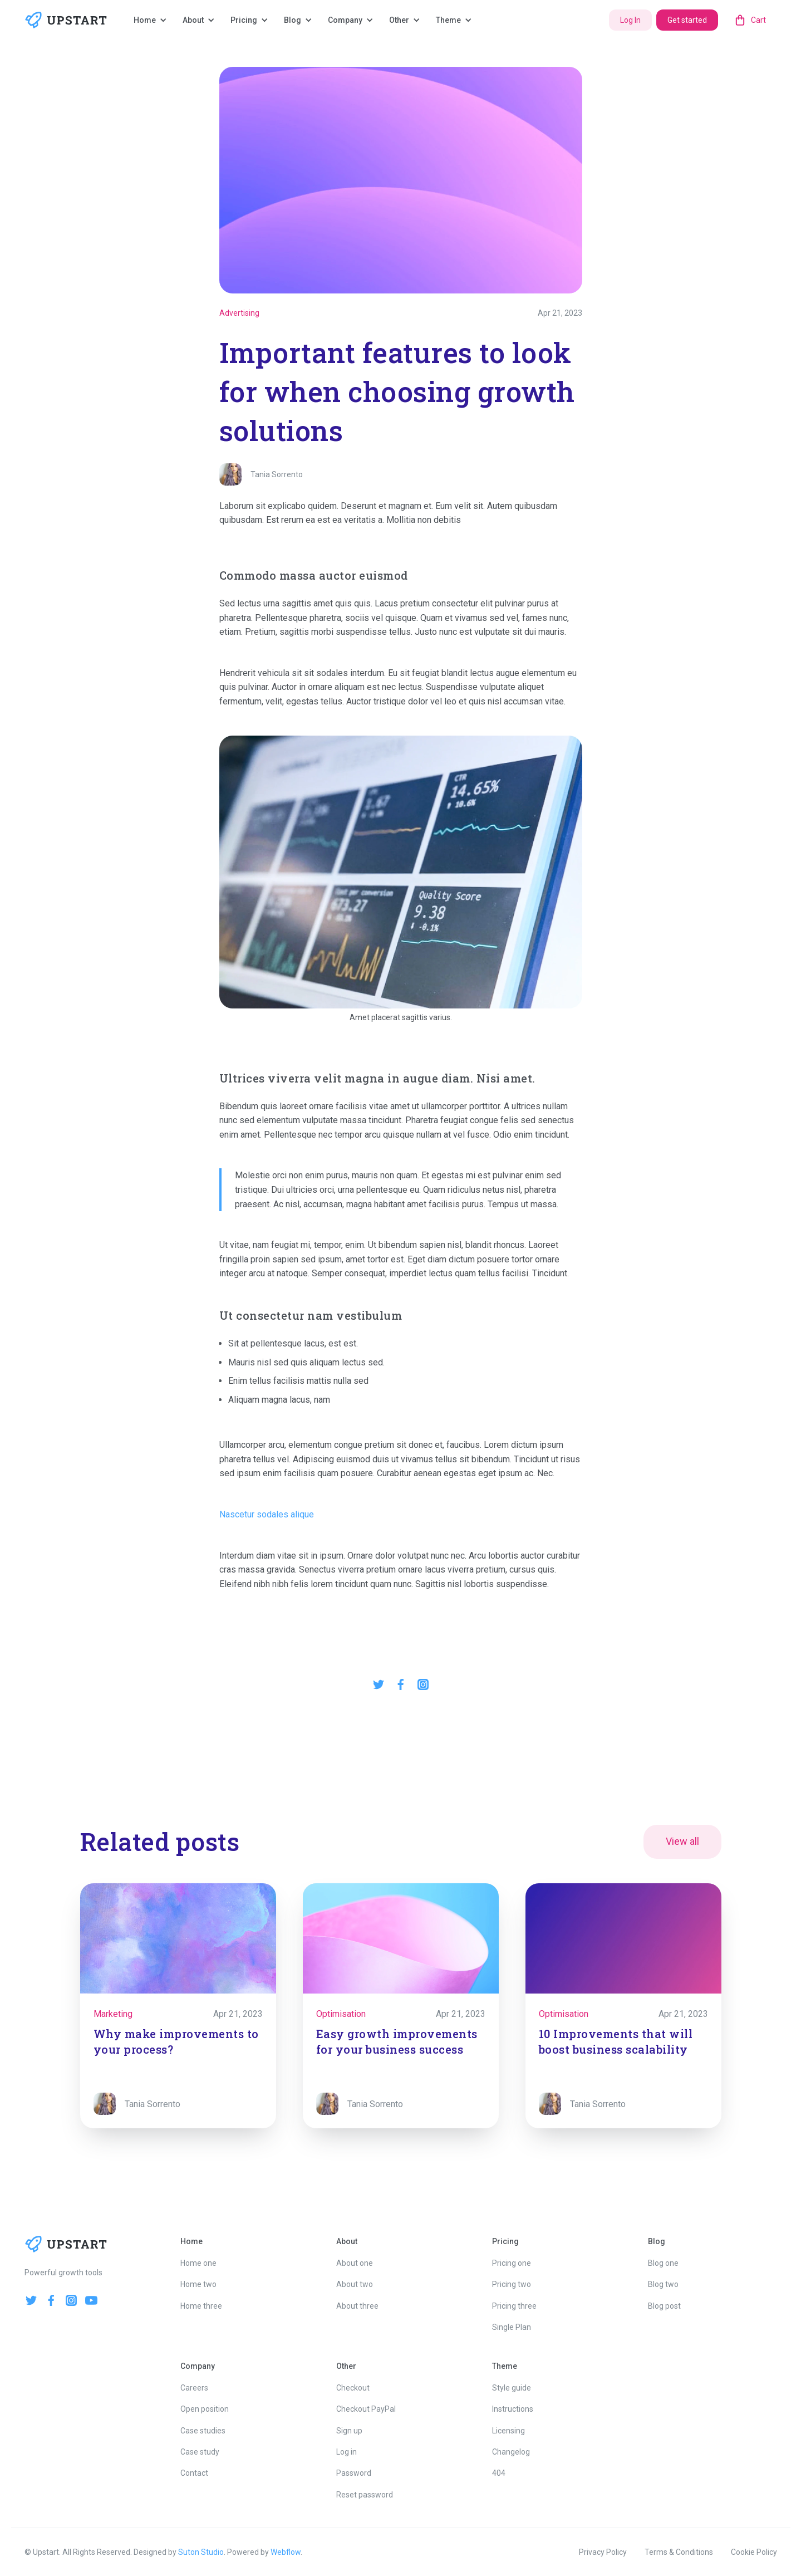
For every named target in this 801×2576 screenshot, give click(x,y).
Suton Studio (201, 2552)
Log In (630, 20)
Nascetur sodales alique (266, 1514)
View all (682, 1841)
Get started (687, 20)
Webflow (286, 2552)
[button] (151, 20)
